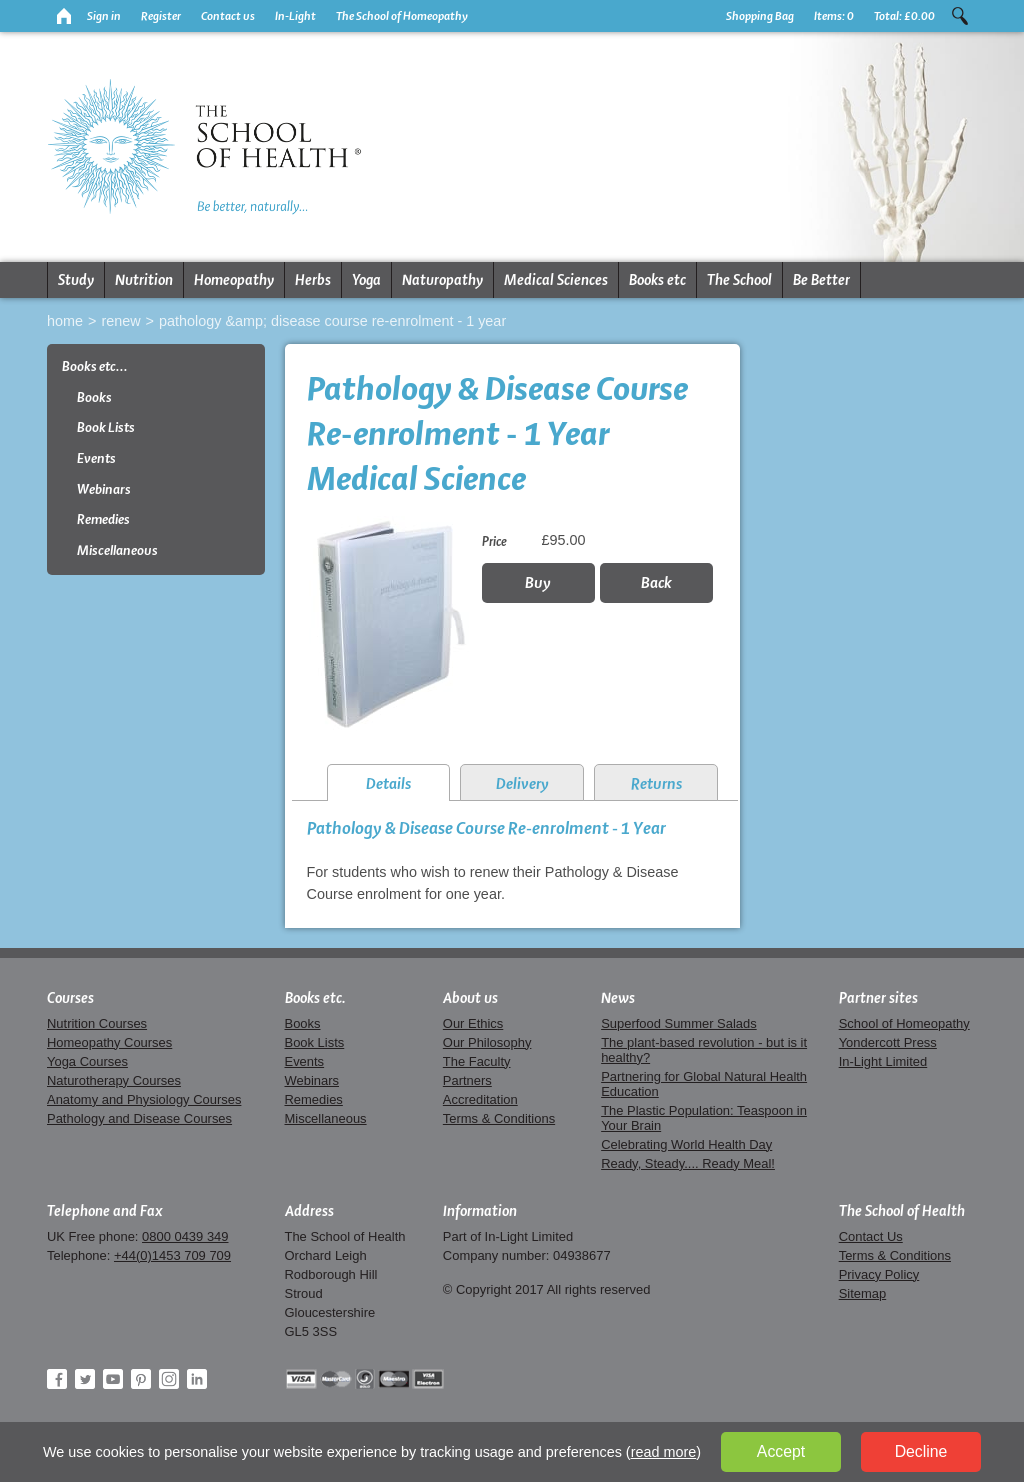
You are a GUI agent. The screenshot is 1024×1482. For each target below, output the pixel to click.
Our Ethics (473, 1023)
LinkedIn (197, 1379)
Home (65, 321)
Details (388, 783)
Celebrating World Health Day (686, 1144)
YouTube (113, 1379)
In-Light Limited (883, 1061)
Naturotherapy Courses (114, 1080)
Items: (834, 16)
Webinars (104, 489)
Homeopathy (234, 280)
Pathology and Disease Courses (139, 1118)
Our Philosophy (487, 1042)
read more (664, 1452)
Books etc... (95, 366)
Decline (921, 1451)
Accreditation (480, 1099)
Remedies (103, 519)
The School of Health (902, 1211)
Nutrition (144, 280)
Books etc (657, 280)
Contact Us (871, 1236)
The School (739, 280)
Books (94, 397)
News (618, 998)
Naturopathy (442, 280)
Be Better (821, 280)
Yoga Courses (87, 1061)
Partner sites (878, 998)
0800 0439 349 (185, 1236)
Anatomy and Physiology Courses (144, 1099)
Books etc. (315, 998)
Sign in (104, 16)
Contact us (228, 16)
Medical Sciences (556, 280)
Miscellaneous (117, 550)
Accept (781, 1451)
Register (161, 16)
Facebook (57, 1379)
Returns (656, 783)
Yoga (366, 280)
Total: (904, 16)
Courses (70, 998)
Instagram (169, 1379)
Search (960, 16)
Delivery (522, 783)
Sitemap (863, 1293)
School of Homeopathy (904, 1023)
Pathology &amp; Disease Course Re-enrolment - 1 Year (332, 321)
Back (656, 582)
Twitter (85, 1379)
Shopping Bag (760, 16)
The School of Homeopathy (402, 16)
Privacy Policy (879, 1274)
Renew (120, 321)
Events (96, 458)
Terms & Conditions (499, 1118)
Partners (467, 1080)
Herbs (313, 280)
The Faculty (477, 1061)
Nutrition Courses (97, 1023)
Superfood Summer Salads (679, 1023)
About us (470, 998)
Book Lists (106, 427)
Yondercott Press (888, 1042)
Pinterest (141, 1379)
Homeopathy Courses (109, 1042)
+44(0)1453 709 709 (172, 1255)
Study (76, 280)
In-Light (295, 16)
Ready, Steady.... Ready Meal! (688, 1163)
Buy (538, 582)
